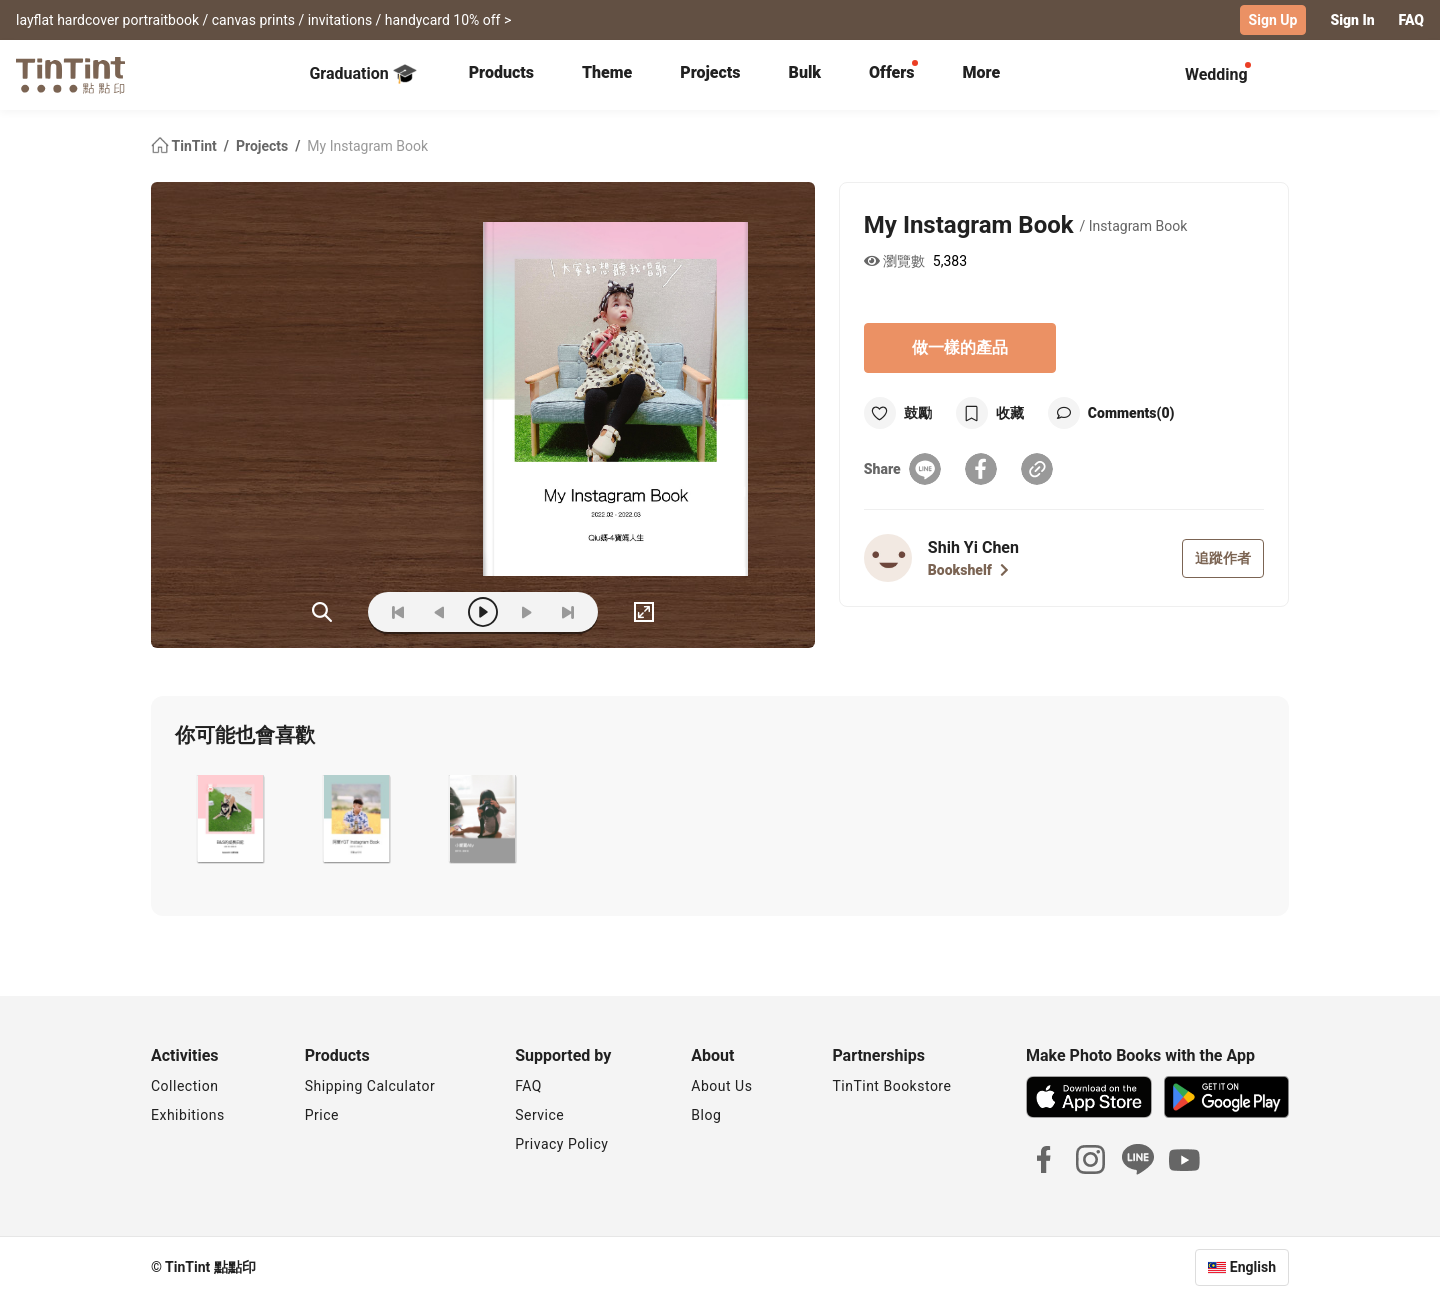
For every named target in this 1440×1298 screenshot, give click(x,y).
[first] (398, 612)
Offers (891, 72)
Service (539, 1115)
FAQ (1411, 20)
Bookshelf (968, 570)
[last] (568, 612)
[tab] (501, 75)
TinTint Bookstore (891, 1086)
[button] (229, 821)
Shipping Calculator (370, 1086)
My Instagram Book (367, 146)
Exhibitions (188, 1115)
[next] (526, 612)
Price (322, 1115)
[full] (644, 612)
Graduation (362, 74)
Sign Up (1273, 20)
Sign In (1352, 20)
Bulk (805, 72)
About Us (721, 1086)
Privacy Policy (561, 1144)
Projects (710, 72)
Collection (184, 1086)
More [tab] (982, 72)
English (1253, 1267)
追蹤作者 (1223, 558)
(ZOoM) (322, 612)
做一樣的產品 (960, 347)
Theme (607, 72)
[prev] (440, 612)
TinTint (185, 146)
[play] (483, 612)
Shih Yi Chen (973, 547)
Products (501, 72)
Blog (706, 1115)
